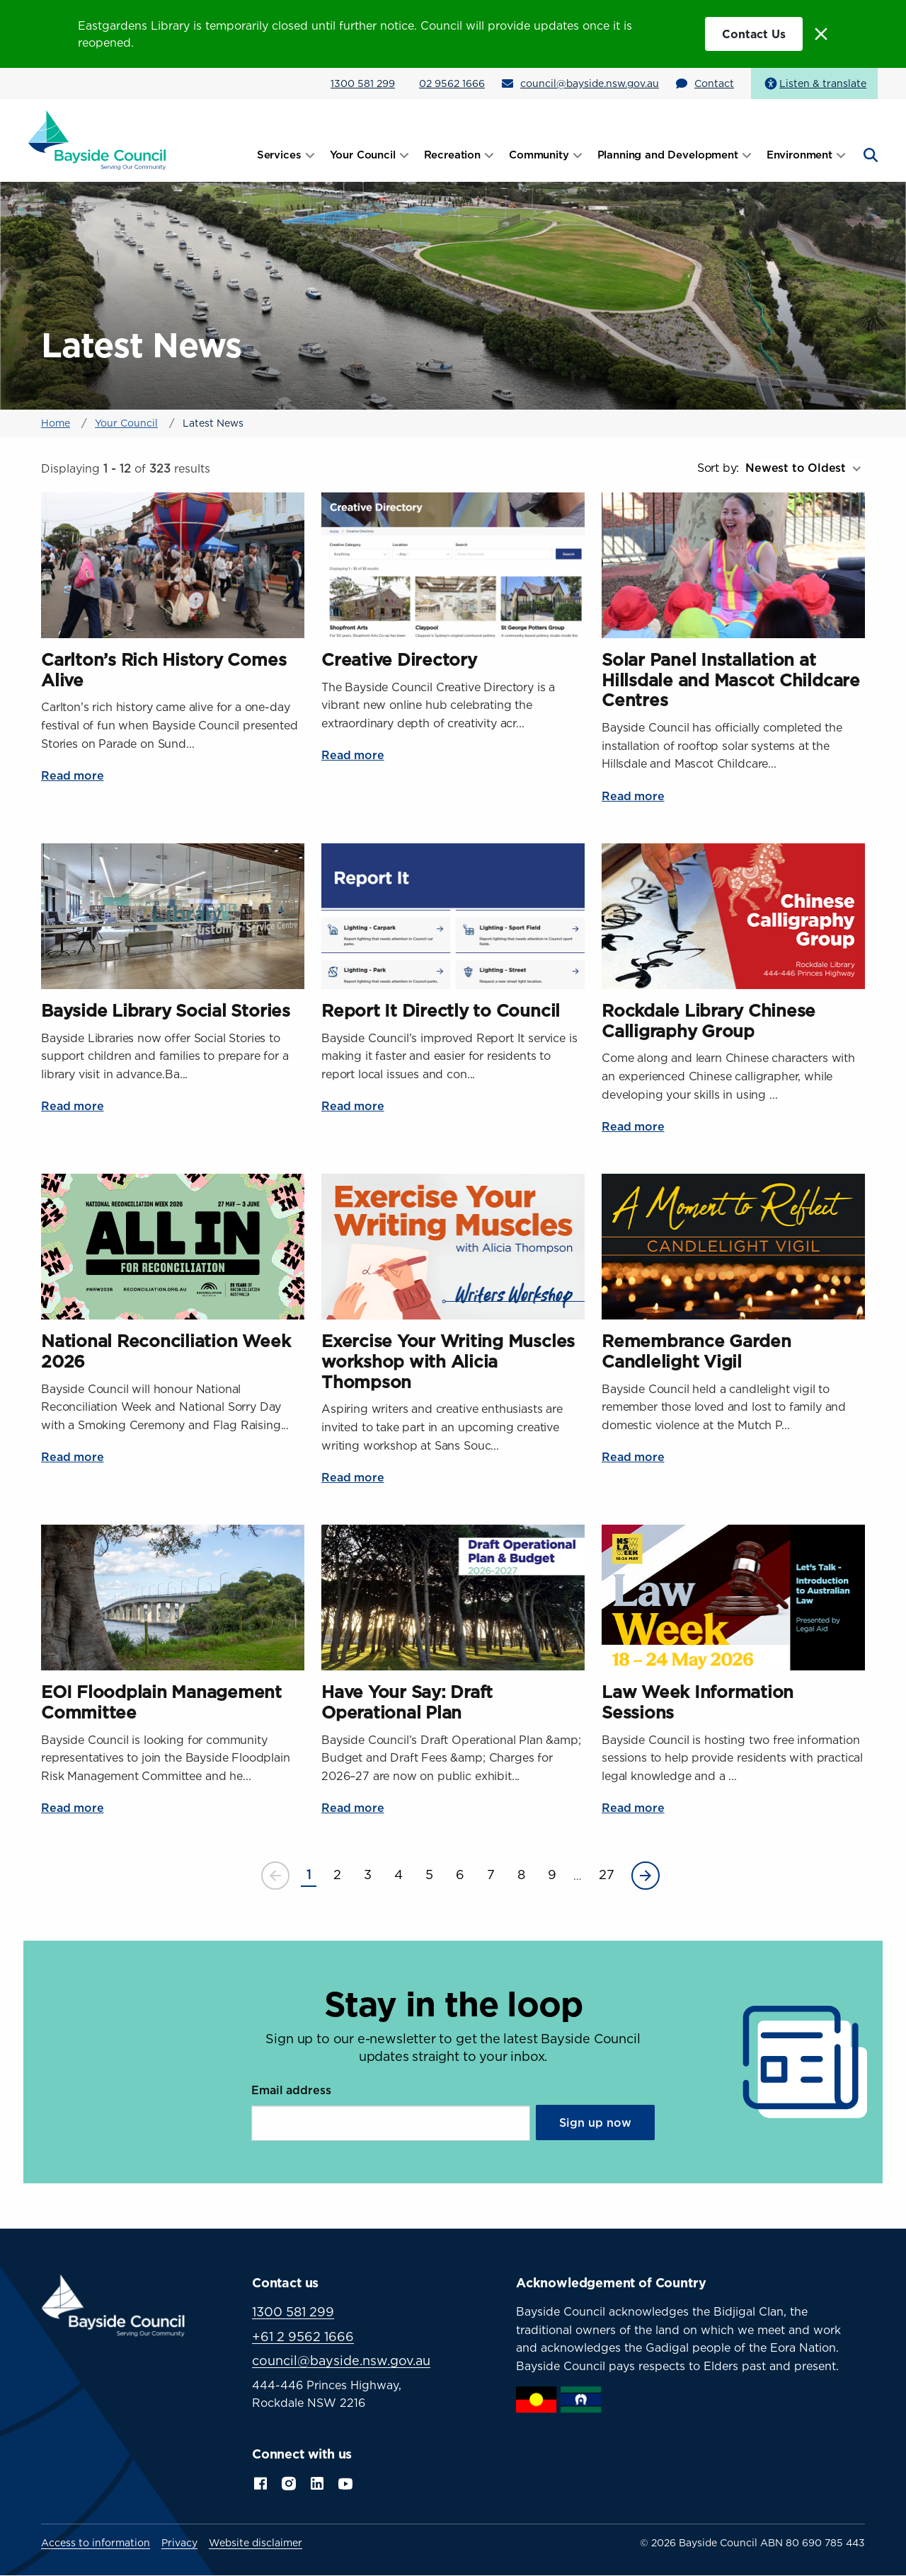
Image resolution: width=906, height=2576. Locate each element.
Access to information (95, 2543)
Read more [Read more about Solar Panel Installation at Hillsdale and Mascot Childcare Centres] (633, 796)
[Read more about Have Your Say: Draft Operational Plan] (453, 1597)
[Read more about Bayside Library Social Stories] (172, 916)
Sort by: (718, 467)
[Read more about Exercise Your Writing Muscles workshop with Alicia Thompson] (453, 1246)
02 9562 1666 (452, 83)
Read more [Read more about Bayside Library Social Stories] (72, 1105)
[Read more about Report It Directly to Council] (453, 916)
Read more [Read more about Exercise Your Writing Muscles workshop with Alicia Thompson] (352, 1477)
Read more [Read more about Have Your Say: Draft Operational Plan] (352, 1807)
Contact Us (754, 34)
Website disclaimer (255, 2543)
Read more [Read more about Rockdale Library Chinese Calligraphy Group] (633, 1126)
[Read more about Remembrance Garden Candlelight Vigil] (733, 1246)
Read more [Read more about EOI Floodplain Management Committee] (72, 1807)
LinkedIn (317, 2481)
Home (55, 422)
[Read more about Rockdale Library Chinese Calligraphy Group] (733, 916)
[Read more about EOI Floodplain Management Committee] (172, 1597)
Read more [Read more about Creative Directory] (352, 755)
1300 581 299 (363, 83)
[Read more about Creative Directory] (453, 565)
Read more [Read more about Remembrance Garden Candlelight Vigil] (633, 1456)
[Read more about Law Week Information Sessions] (733, 1597)
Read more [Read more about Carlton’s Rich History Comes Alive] (72, 775)
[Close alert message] (821, 34)
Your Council (126, 422)
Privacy (179, 2543)
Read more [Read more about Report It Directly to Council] (352, 1105)
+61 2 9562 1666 (303, 2336)
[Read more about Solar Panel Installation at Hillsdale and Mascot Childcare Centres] (733, 565)
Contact (714, 83)
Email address (291, 2090)
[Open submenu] (310, 154)
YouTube (346, 2481)
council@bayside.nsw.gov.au (589, 83)
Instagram (288, 2481)
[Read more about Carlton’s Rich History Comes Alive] (172, 565)
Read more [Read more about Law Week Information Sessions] (633, 1807)
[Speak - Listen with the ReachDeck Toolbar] (814, 83)
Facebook (260, 2481)
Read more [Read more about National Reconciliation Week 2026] (72, 1456)
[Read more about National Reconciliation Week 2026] (172, 1246)
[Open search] (869, 155)
